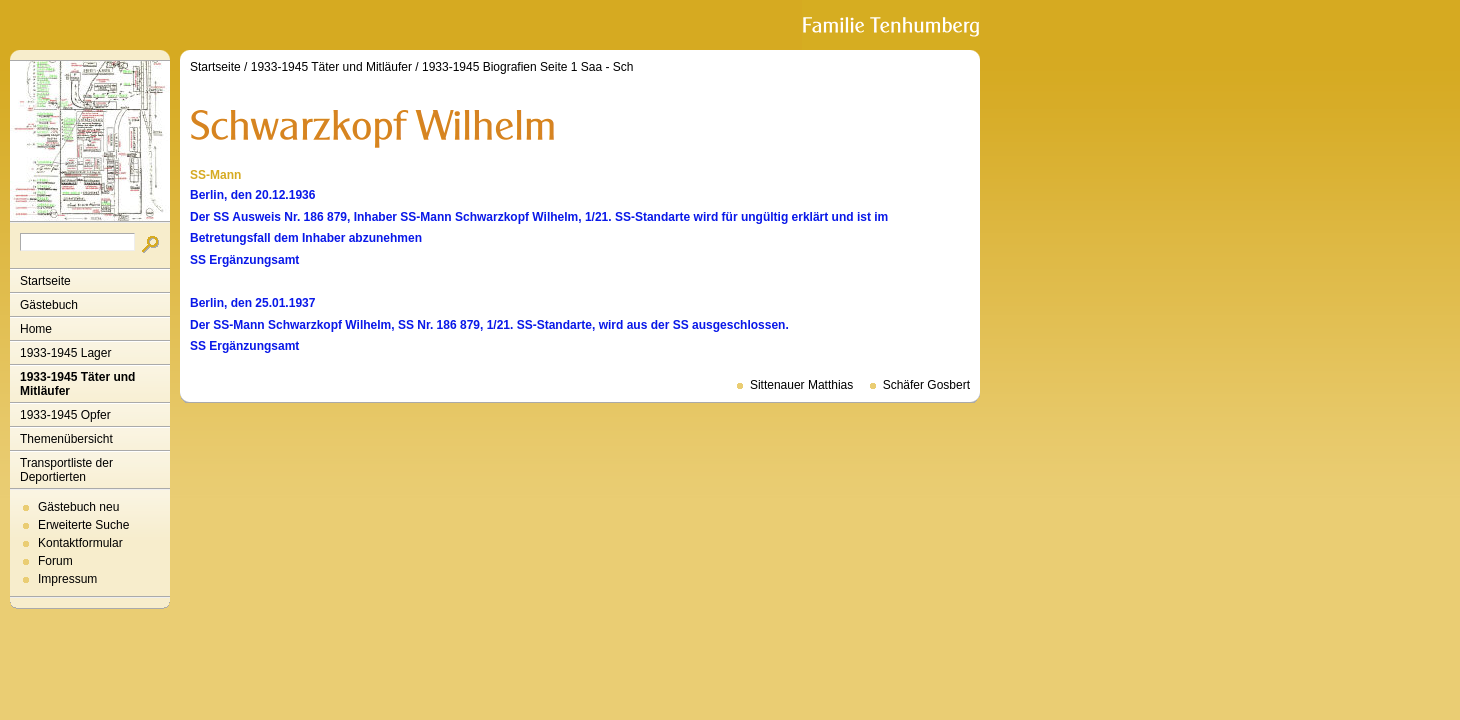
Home (36, 329)
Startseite (45, 281)
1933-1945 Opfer (65, 415)
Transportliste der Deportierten (66, 470)
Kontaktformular (80, 543)
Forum (55, 561)
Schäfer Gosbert (926, 385)
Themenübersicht (66, 439)
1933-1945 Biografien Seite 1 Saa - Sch (527, 67)
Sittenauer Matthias (801, 385)
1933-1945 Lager (65, 353)
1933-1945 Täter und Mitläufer (77, 384)
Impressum (67, 579)
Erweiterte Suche (83, 525)
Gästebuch (49, 305)
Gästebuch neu (78, 507)
